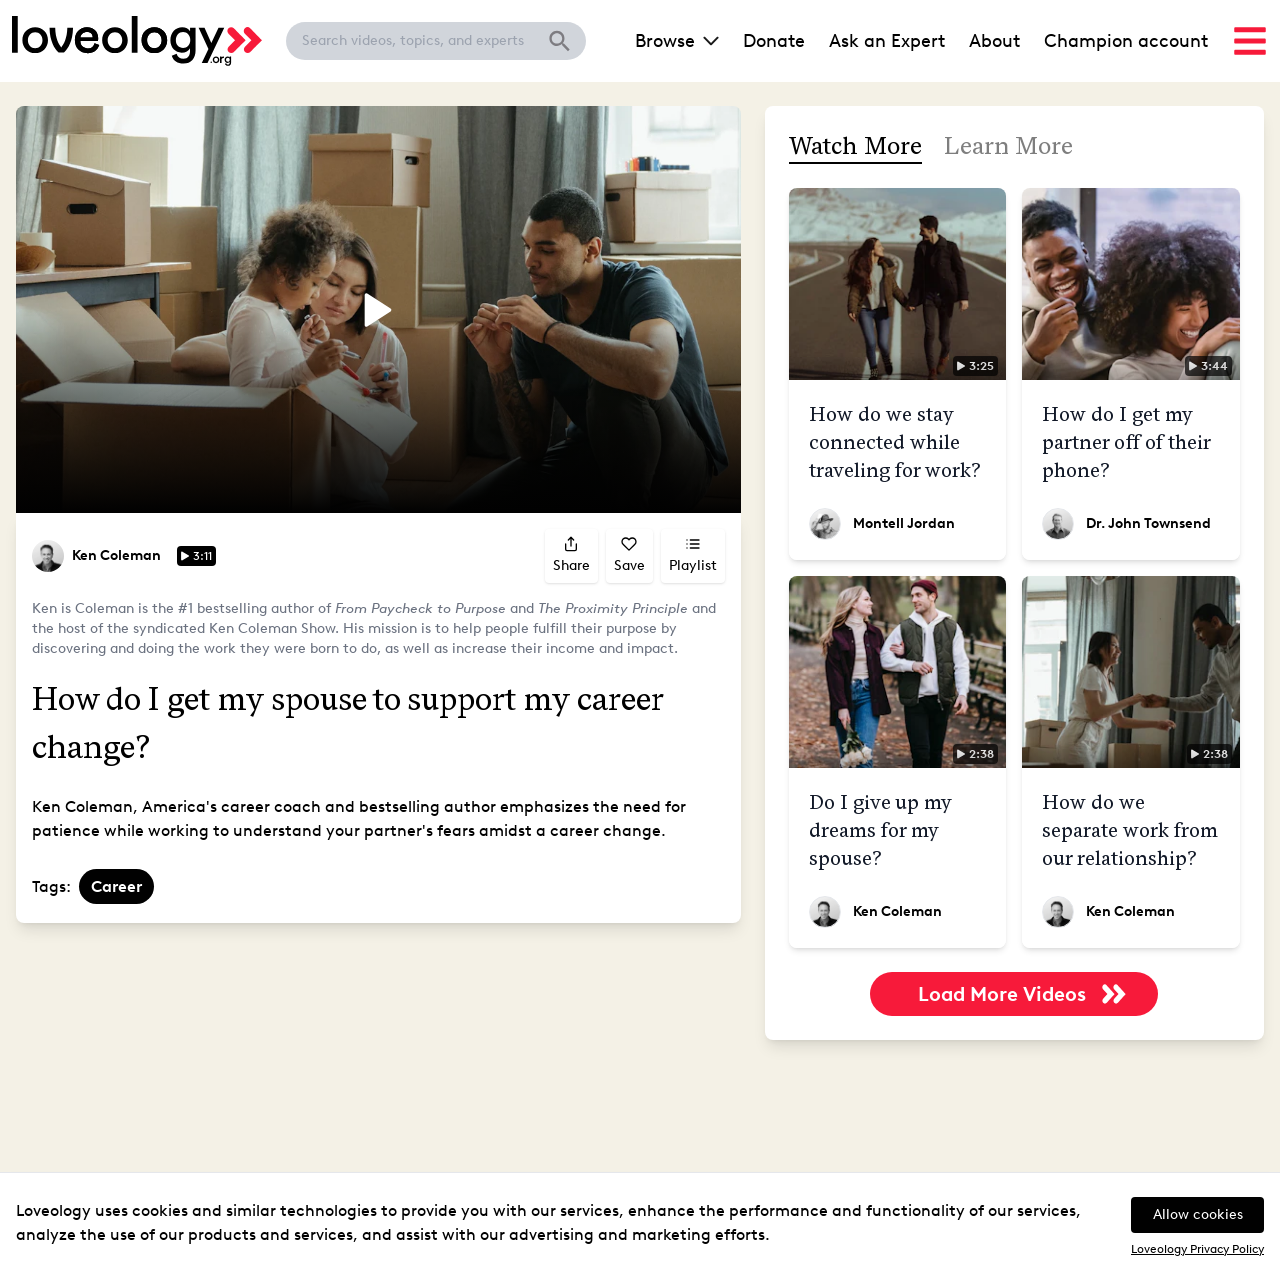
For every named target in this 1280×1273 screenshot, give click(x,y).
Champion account (1126, 41)
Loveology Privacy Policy (1197, 1249)
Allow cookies (1198, 1214)
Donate (774, 41)
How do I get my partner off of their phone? (1126, 442)
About (994, 41)
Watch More (855, 145)
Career (116, 886)
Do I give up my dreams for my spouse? (880, 830)
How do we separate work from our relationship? (1130, 830)
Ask (887, 41)
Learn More (1008, 145)
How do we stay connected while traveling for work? (895, 442)
